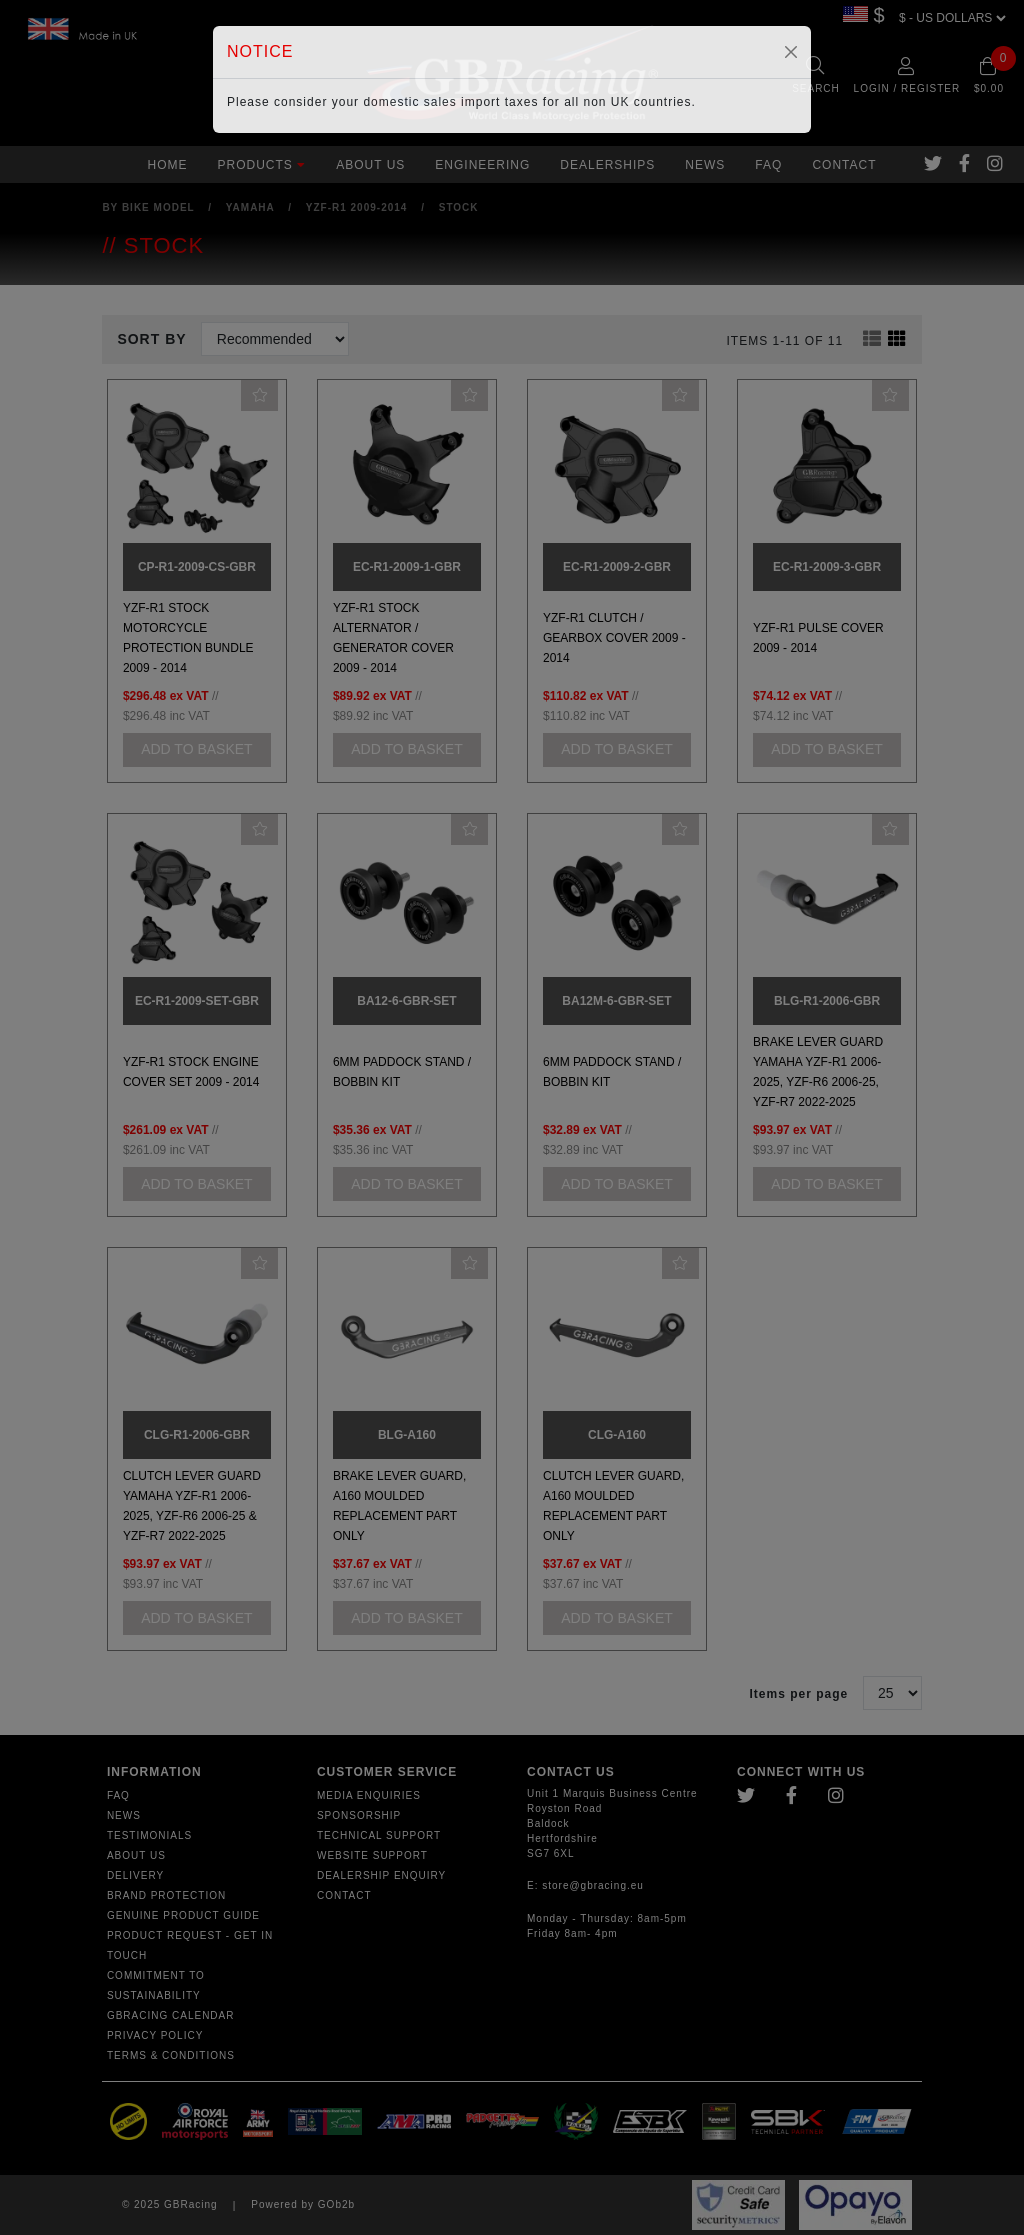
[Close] (791, 52)
